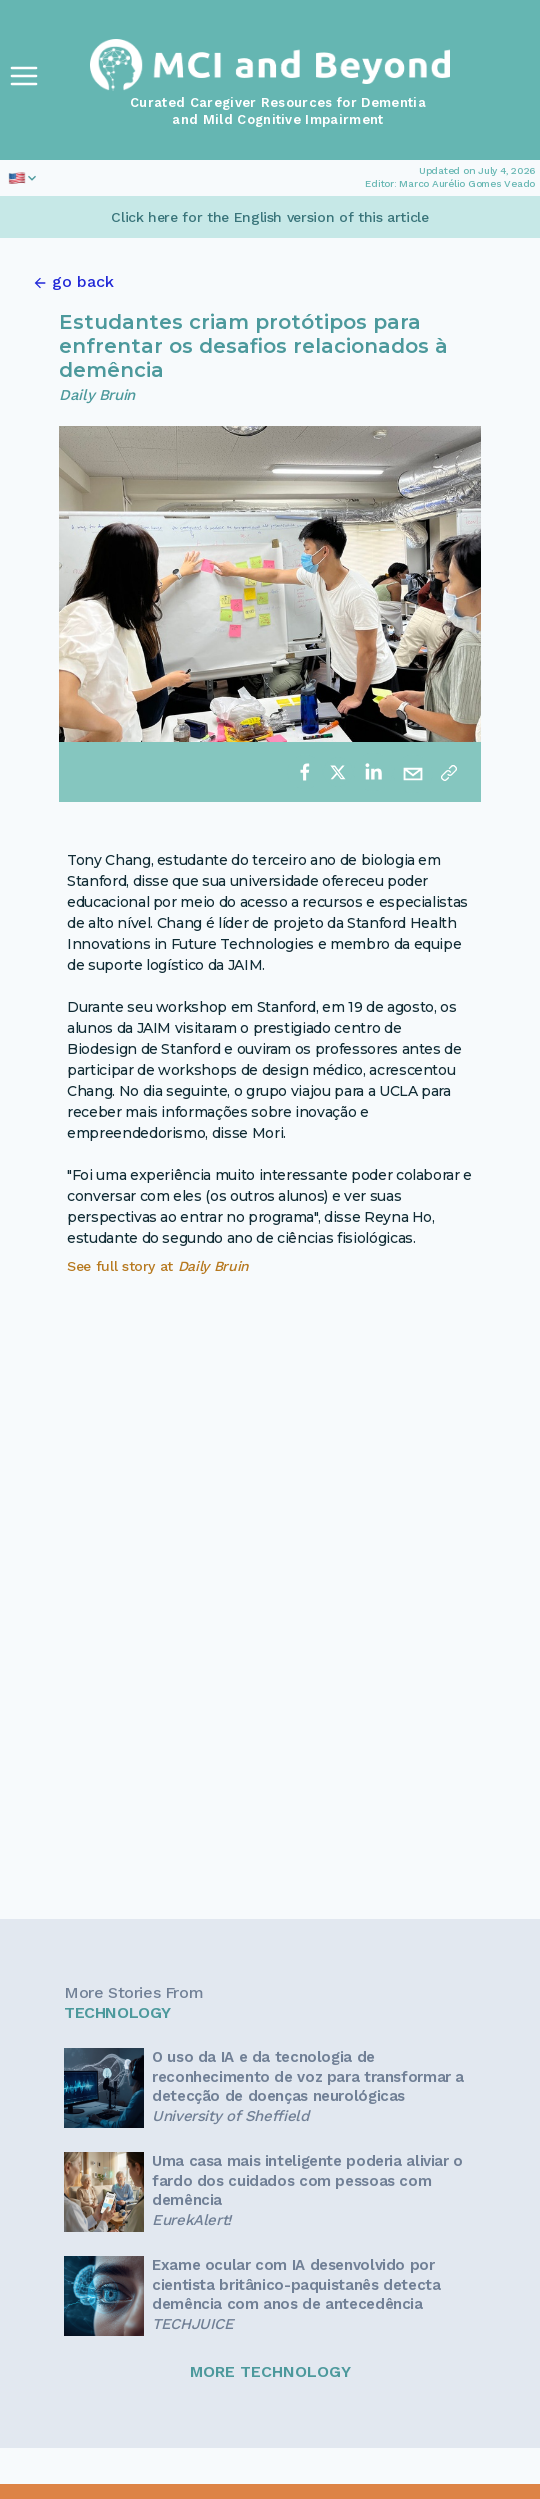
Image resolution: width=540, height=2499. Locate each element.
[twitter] (338, 772)
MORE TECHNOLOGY (270, 2371)
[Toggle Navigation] (24, 76)
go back (83, 281)
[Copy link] (449, 772)
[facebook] (305, 772)
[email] (413, 772)
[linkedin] (373, 772)
